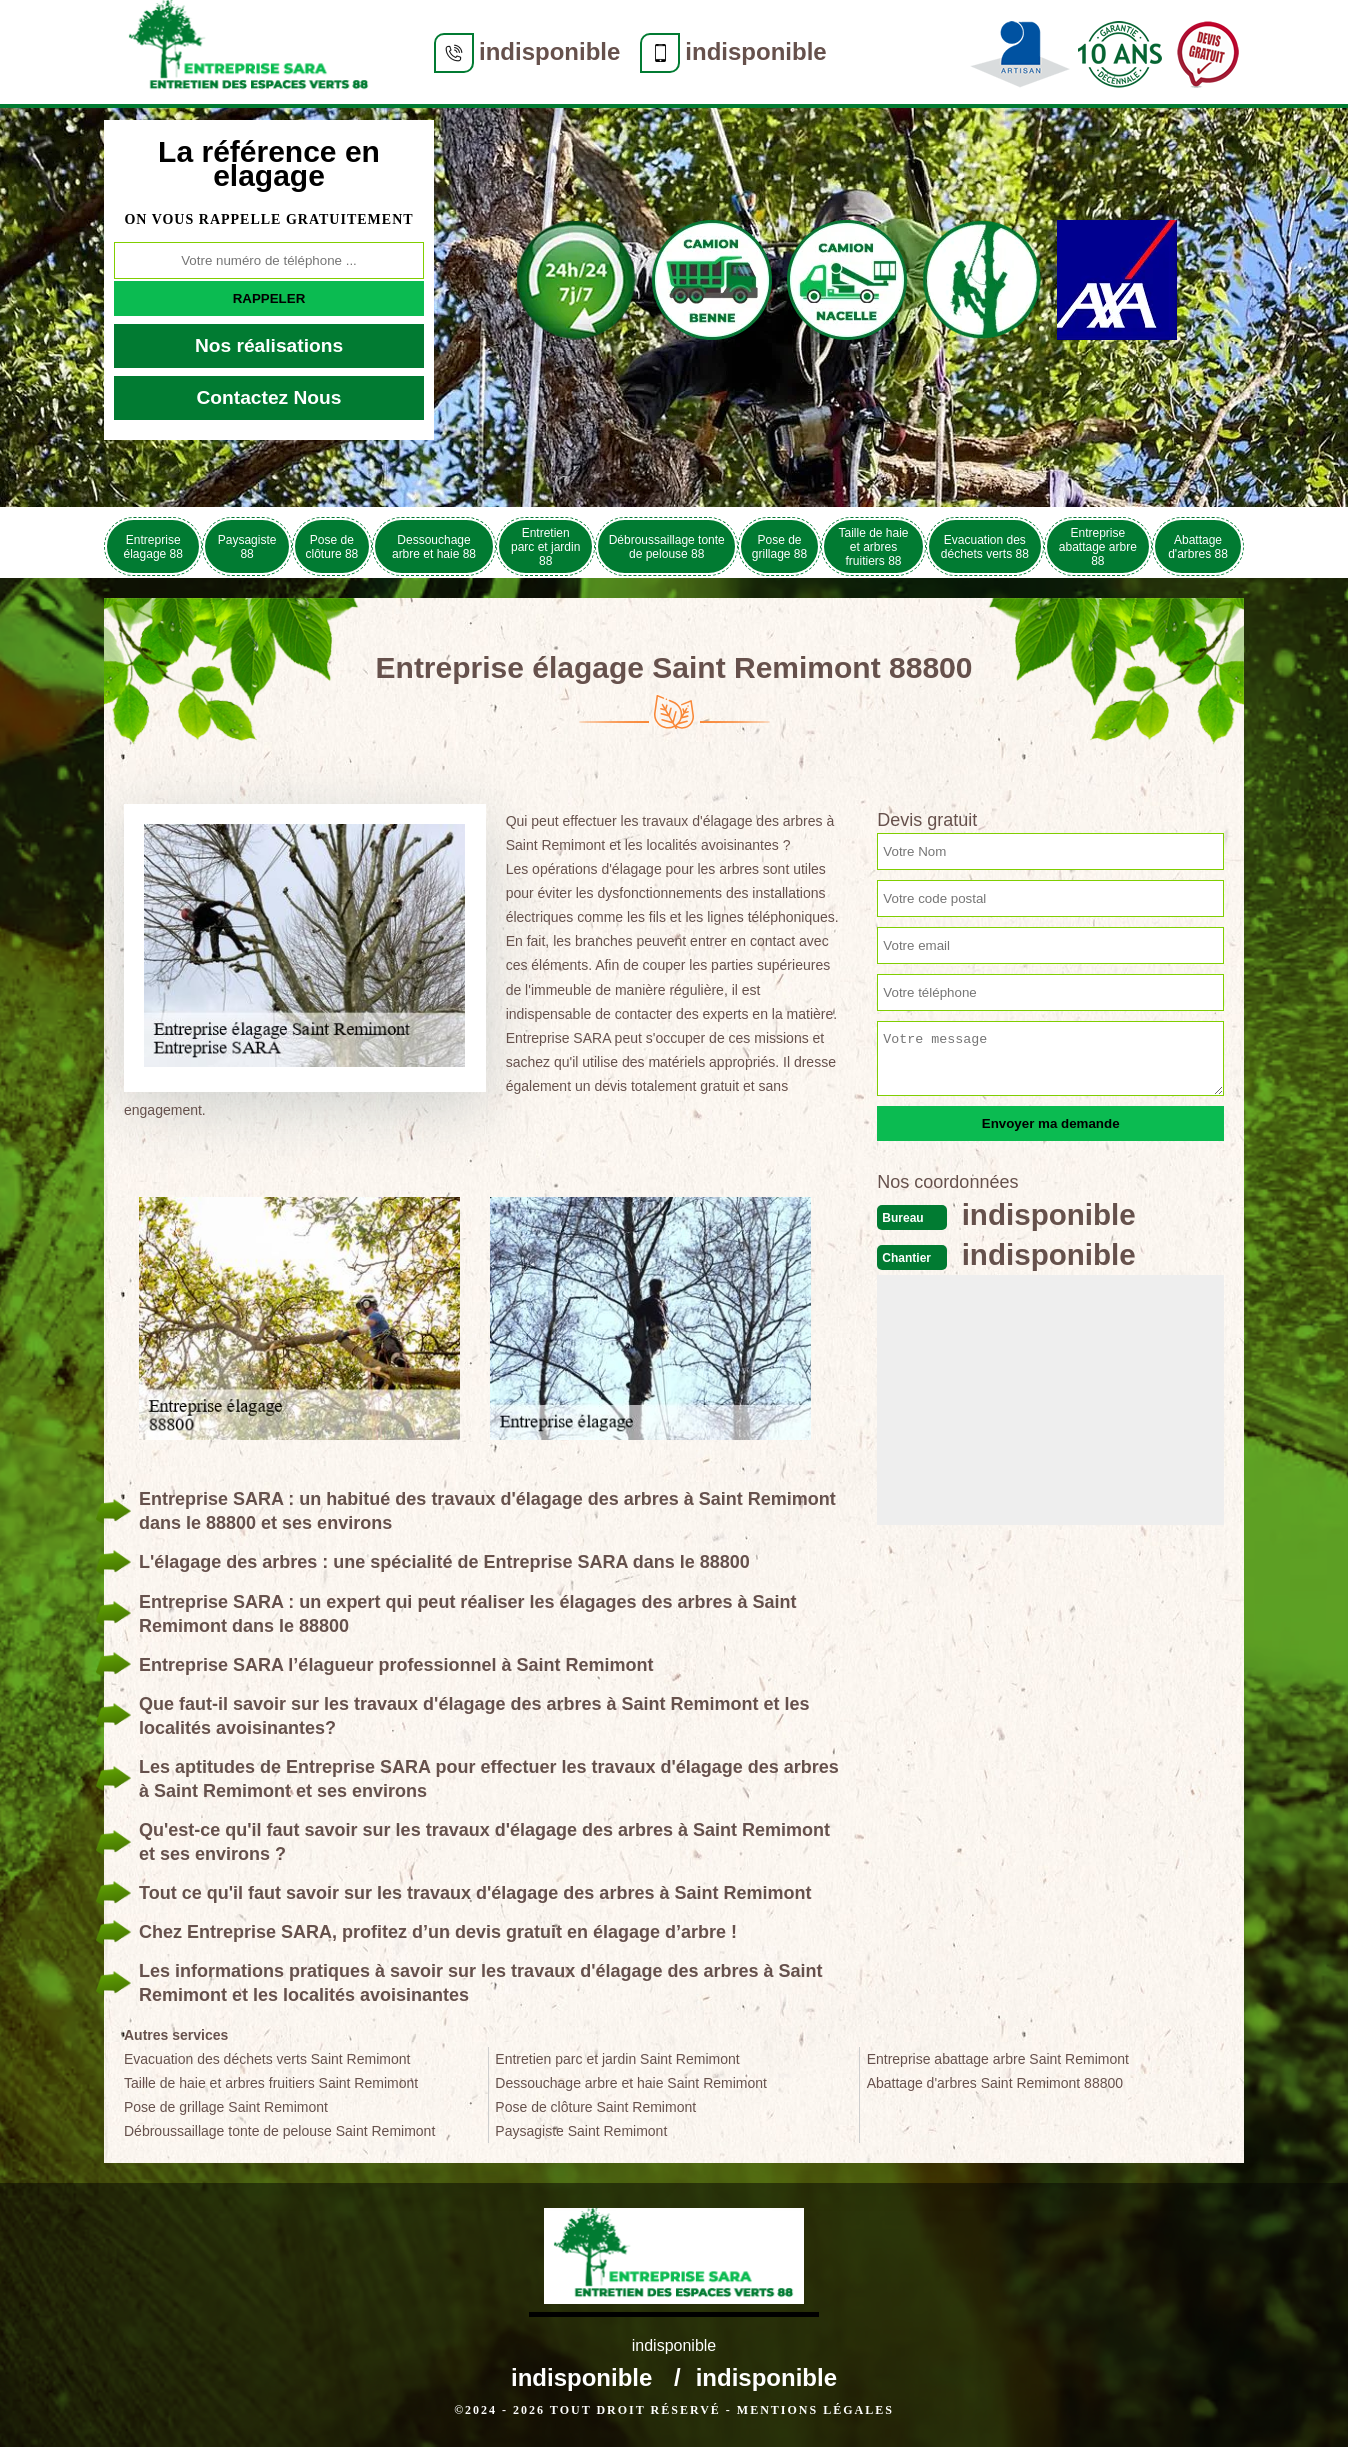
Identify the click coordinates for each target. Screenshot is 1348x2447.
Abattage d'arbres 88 (1198, 547)
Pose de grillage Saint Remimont (226, 2107)
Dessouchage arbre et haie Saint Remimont (631, 2083)
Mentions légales (815, 2410)
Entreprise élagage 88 (153, 547)
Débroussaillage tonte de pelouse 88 (667, 547)
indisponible (549, 51)
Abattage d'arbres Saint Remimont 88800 (995, 2083)
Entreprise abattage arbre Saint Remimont (998, 2059)
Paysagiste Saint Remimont (581, 2131)
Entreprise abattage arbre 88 (1098, 547)
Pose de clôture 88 (332, 547)
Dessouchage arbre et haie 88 (434, 547)
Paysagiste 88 (247, 547)
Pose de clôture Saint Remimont (595, 2107)
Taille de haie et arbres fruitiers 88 (873, 547)
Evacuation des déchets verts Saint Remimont (267, 2059)
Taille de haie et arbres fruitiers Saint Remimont (271, 2083)
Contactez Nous (269, 397)
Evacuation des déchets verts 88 (985, 547)
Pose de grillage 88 (779, 547)
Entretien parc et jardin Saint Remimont (617, 2059)
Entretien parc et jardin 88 (545, 547)
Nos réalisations (269, 345)
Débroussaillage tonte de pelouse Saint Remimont (279, 2131)
